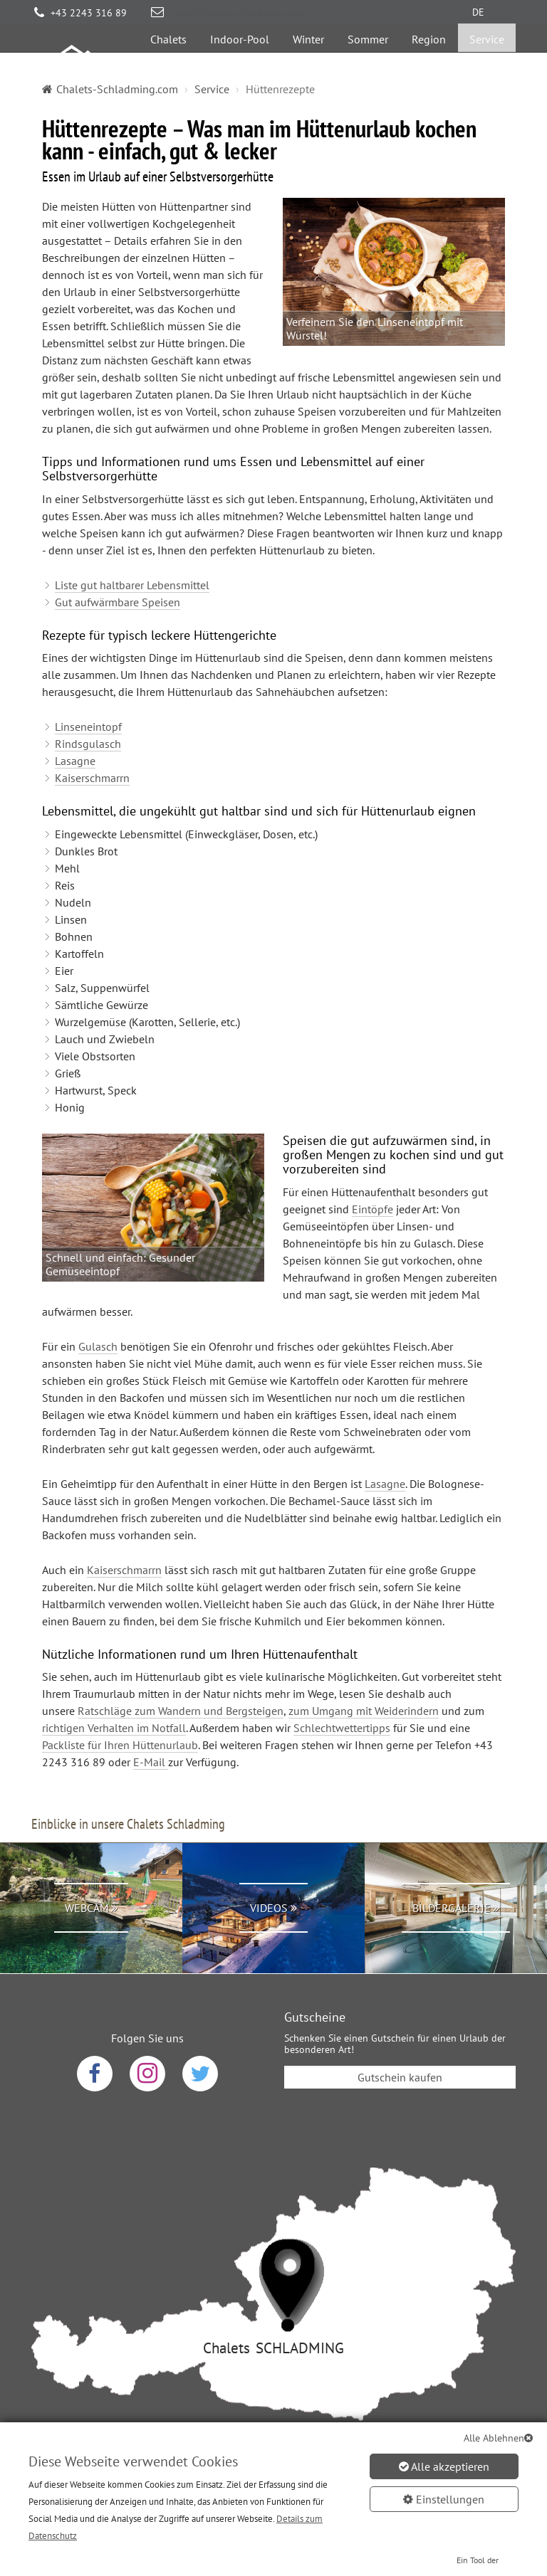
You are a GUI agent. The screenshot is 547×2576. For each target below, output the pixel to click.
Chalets (168, 61)
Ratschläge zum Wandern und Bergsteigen (180, 1668)
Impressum (307, 2464)
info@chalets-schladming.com (237, 12)
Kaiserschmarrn (92, 735)
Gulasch (98, 1304)
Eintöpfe (372, 1166)
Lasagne (75, 718)
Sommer (368, 61)
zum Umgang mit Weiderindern (363, 1668)
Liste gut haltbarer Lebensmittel (132, 542)
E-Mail (150, 1719)
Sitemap (380, 2464)
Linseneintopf (88, 684)
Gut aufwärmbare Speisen (117, 559)
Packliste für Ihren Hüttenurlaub (120, 1702)
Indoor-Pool (239, 61)
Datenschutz (177, 2464)
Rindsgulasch (88, 701)
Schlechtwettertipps (341, 1685)
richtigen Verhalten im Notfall (114, 1685)
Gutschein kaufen (400, 2034)
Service (486, 61)
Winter (308, 61)
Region (429, 61)
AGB (244, 2464)
